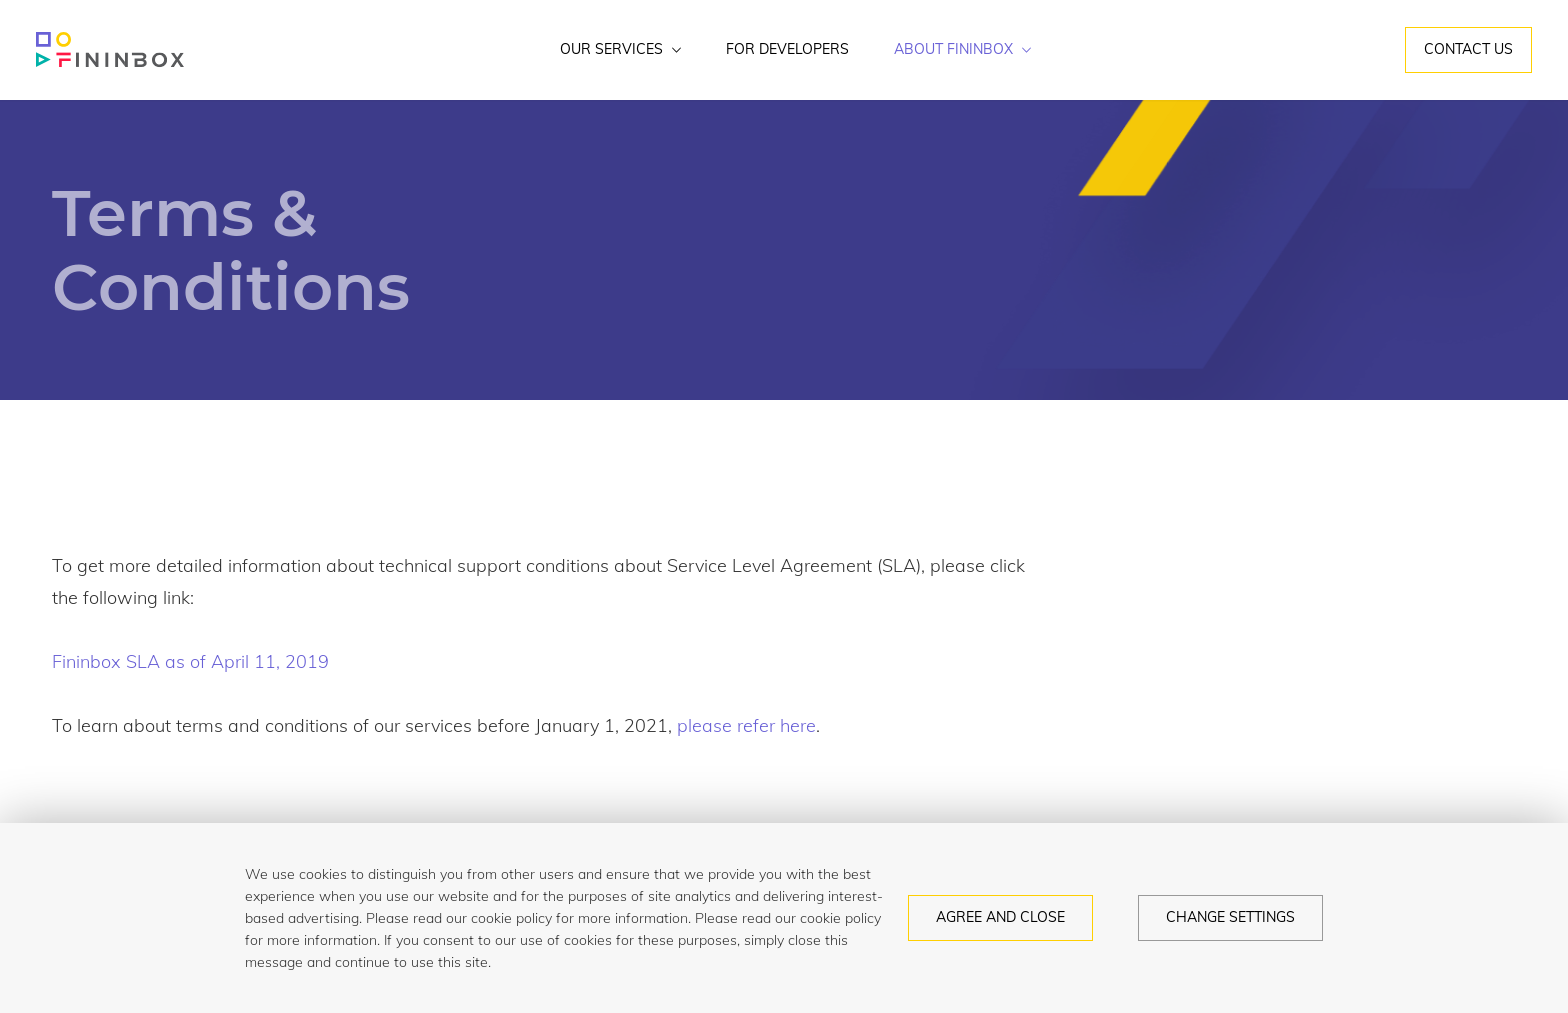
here (798, 725)
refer (756, 725)
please (704, 725)
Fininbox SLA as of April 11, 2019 (190, 661)
